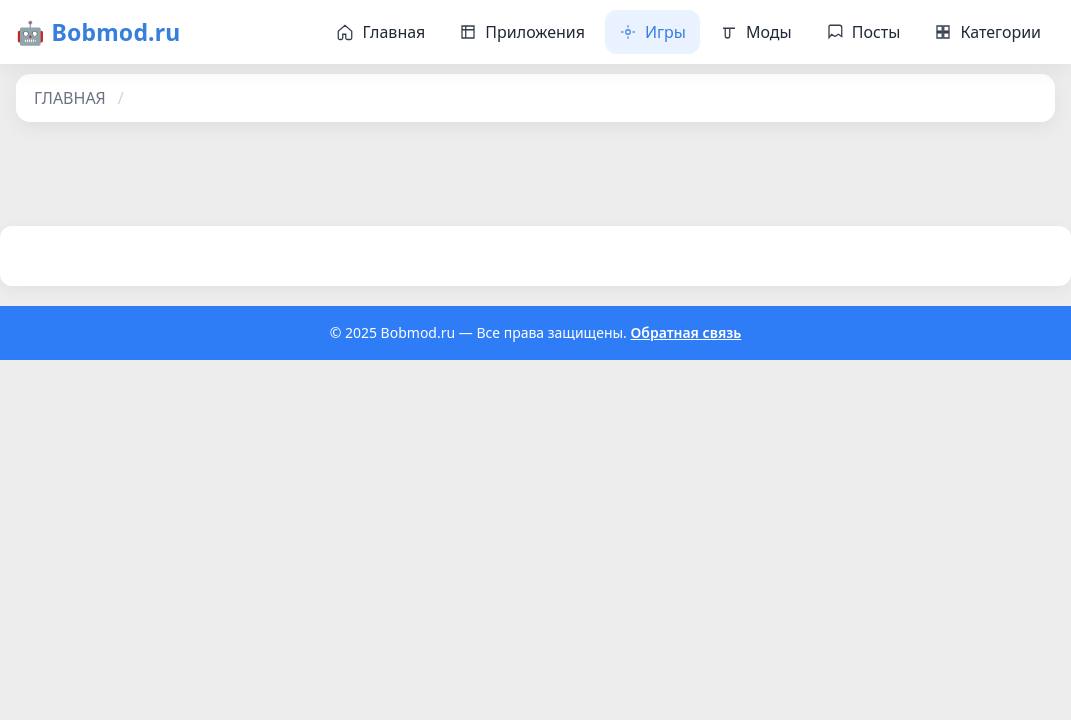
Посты (863, 32)
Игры (652, 32)
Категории (987, 32)
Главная (380, 32)
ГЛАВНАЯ (70, 98)
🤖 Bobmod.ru (98, 32)
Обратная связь (686, 332)
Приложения (522, 32)
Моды (756, 32)
